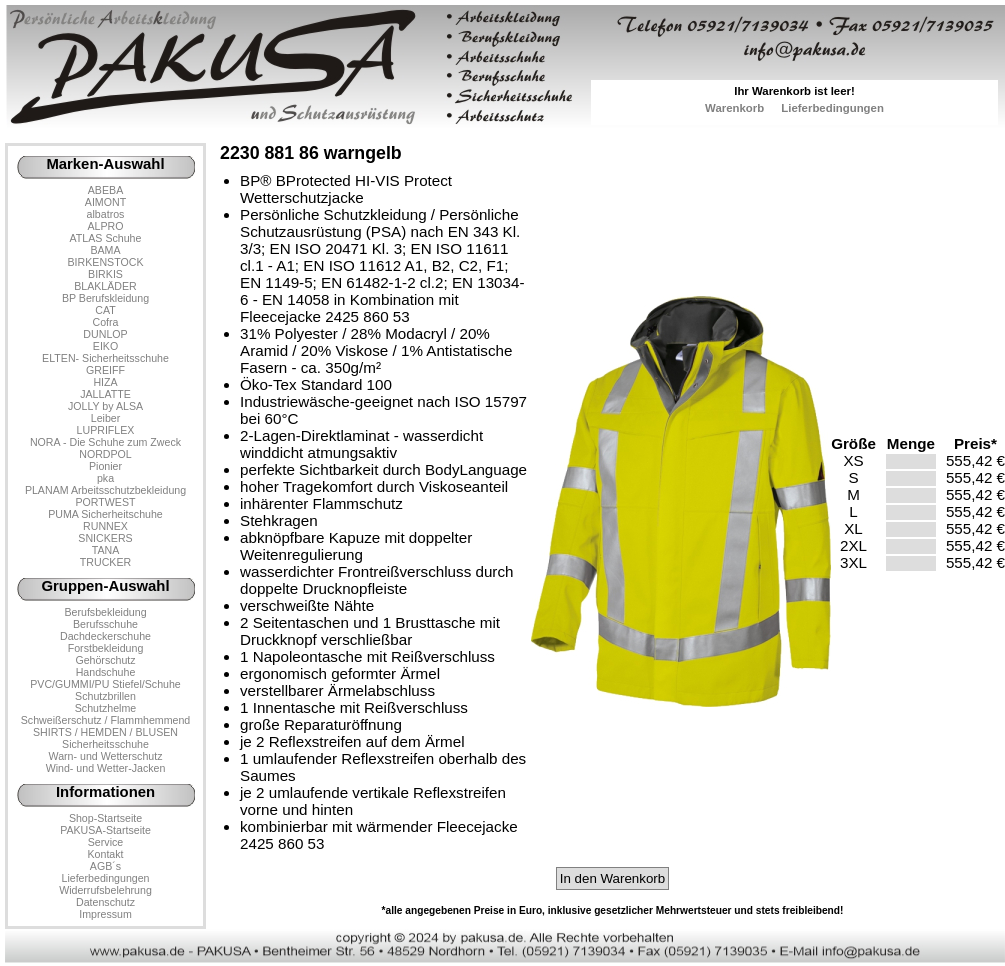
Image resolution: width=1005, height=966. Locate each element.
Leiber (106, 418)
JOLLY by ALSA (105, 406)
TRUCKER (105, 562)
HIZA (105, 382)
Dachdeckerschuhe (105, 636)
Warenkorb (734, 108)
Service (105, 842)
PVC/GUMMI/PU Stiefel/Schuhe (105, 684)
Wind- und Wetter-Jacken (106, 768)
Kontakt (105, 854)
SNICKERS (105, 538)
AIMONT (105, 202)
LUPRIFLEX (106, 430)
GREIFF (105, 370)
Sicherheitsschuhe (105, 744)
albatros (106, 214)
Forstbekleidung (106, 648)
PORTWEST (105, 502)
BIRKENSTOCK (106, 262)
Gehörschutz (105, 660)
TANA (106, 550)
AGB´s (105, 866)
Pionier (105, 466)
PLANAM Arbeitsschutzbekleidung (105, 490)
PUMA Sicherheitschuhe (105, 514)
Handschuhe (106, 672)
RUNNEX (105, 526)
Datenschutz (105, 902)
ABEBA (105, 190)
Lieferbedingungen (832, 108)
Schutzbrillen (105, 696)
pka (105, 478)
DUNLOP (105, 334)
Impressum (105, 914)
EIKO (105, 346)
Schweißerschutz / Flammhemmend (105, 720)
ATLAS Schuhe (106, 238)
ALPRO (105, 226)
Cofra (106, 322)
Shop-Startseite (105, 818)
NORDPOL (105, 454)
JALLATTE (105, 394)
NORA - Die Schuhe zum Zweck (105, 442)
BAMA (105, 250)
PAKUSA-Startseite (105, 830)
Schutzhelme (105, 708)
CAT (105, 310)
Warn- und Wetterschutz (106, 756)
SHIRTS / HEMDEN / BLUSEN (105, 732)
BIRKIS (105, 274)
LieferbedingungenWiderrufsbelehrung (105, 884)
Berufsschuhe (105, 624)
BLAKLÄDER (105, 286)
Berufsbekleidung (105, 612)
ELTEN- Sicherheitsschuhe (105, 358)
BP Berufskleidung (105, 298)
